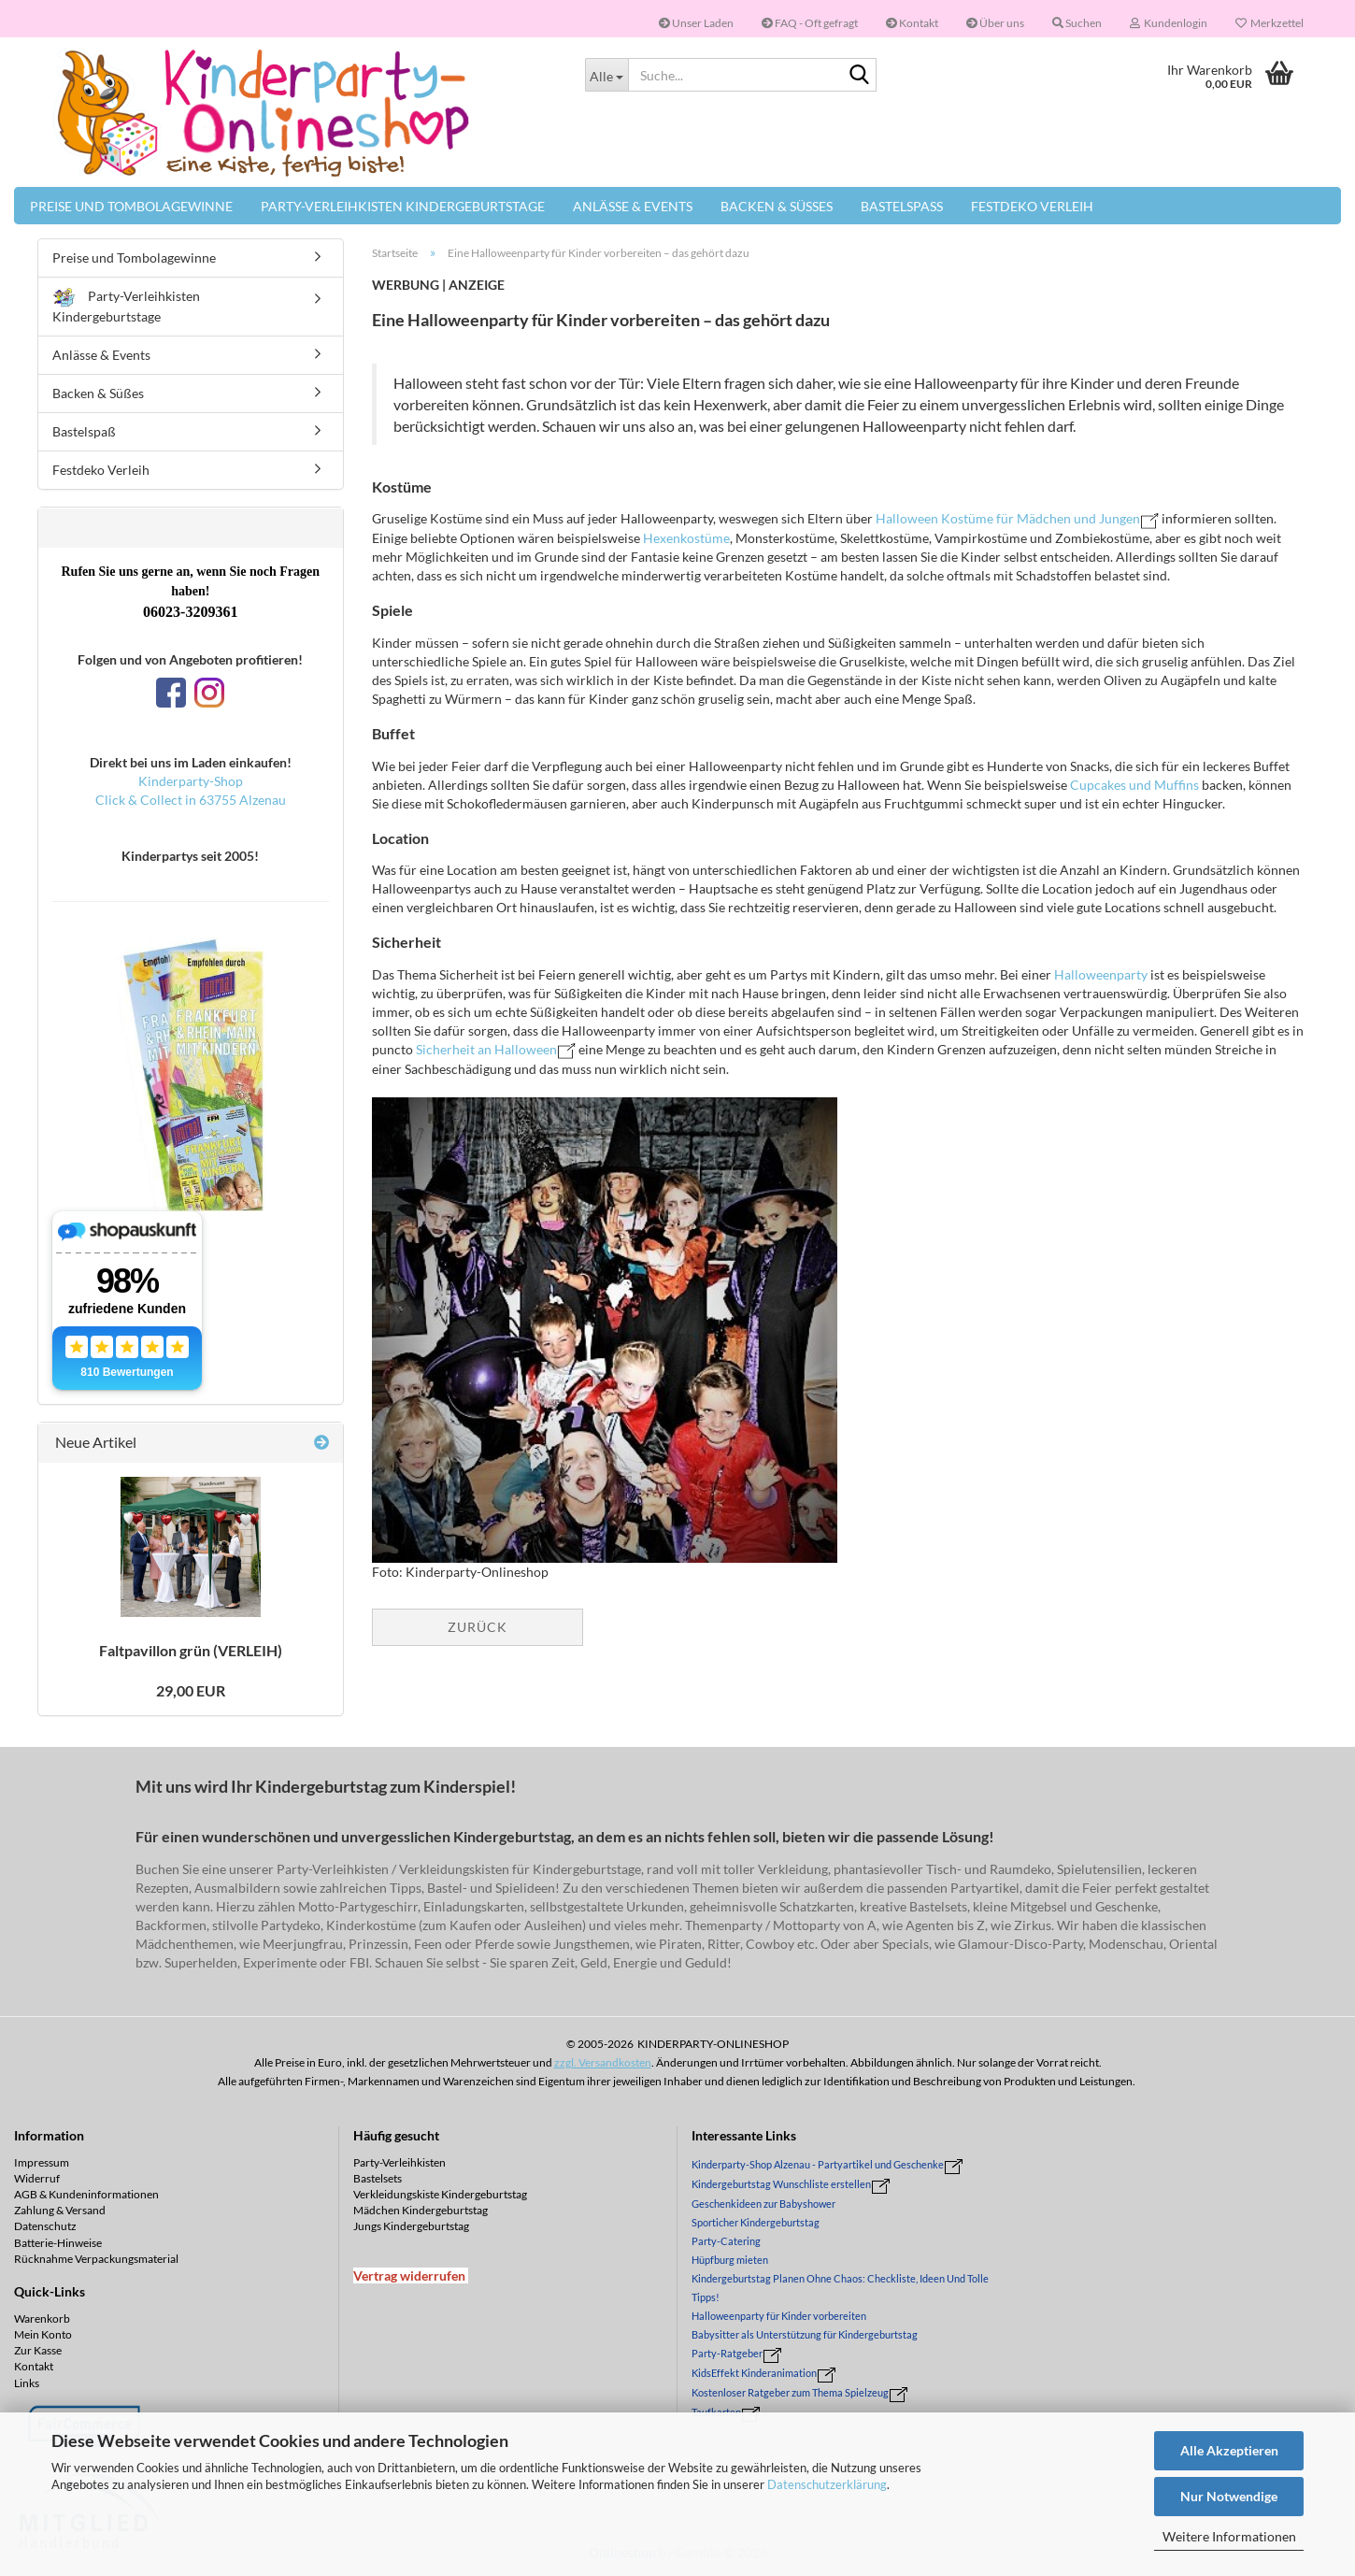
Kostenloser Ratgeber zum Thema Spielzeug (790, 2392)
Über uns (995, 23)
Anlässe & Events (632, 206)
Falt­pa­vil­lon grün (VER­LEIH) (190, 1650)
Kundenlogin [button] (1168, 23)
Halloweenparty (1102, 974)
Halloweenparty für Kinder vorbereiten (779, 2316)
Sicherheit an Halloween (486, 1049)
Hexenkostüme (686, 538)
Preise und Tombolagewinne (131, 206)
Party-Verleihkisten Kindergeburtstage (403, 206)
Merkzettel (1269, 23)
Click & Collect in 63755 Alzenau (190, 800)
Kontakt (912, 23)
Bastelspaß (902, 206)
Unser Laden (696, 23)
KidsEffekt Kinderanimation (754, 2373)
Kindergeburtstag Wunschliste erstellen (781, 2184)
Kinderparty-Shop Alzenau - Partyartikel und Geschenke (818, 2164)
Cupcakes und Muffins (1134, 785)
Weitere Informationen (1229, 2536)
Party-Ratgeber (727, 2353)
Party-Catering (726, 2241)
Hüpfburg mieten (730, 2260)
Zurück (477, 1627)
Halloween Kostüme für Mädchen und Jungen (1008, 518)
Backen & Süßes (776, 206)
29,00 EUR (190, 1690)
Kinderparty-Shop (190, 781)
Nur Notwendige (1228, 2496)
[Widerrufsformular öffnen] (409, 2275)
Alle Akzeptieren (1229, 2450)
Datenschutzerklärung (827, 2484)
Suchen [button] (1077, 23)
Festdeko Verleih (1032, 206)
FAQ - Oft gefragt (810, 23)
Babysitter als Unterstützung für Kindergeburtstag (805, 2334)
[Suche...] (606, 75)
